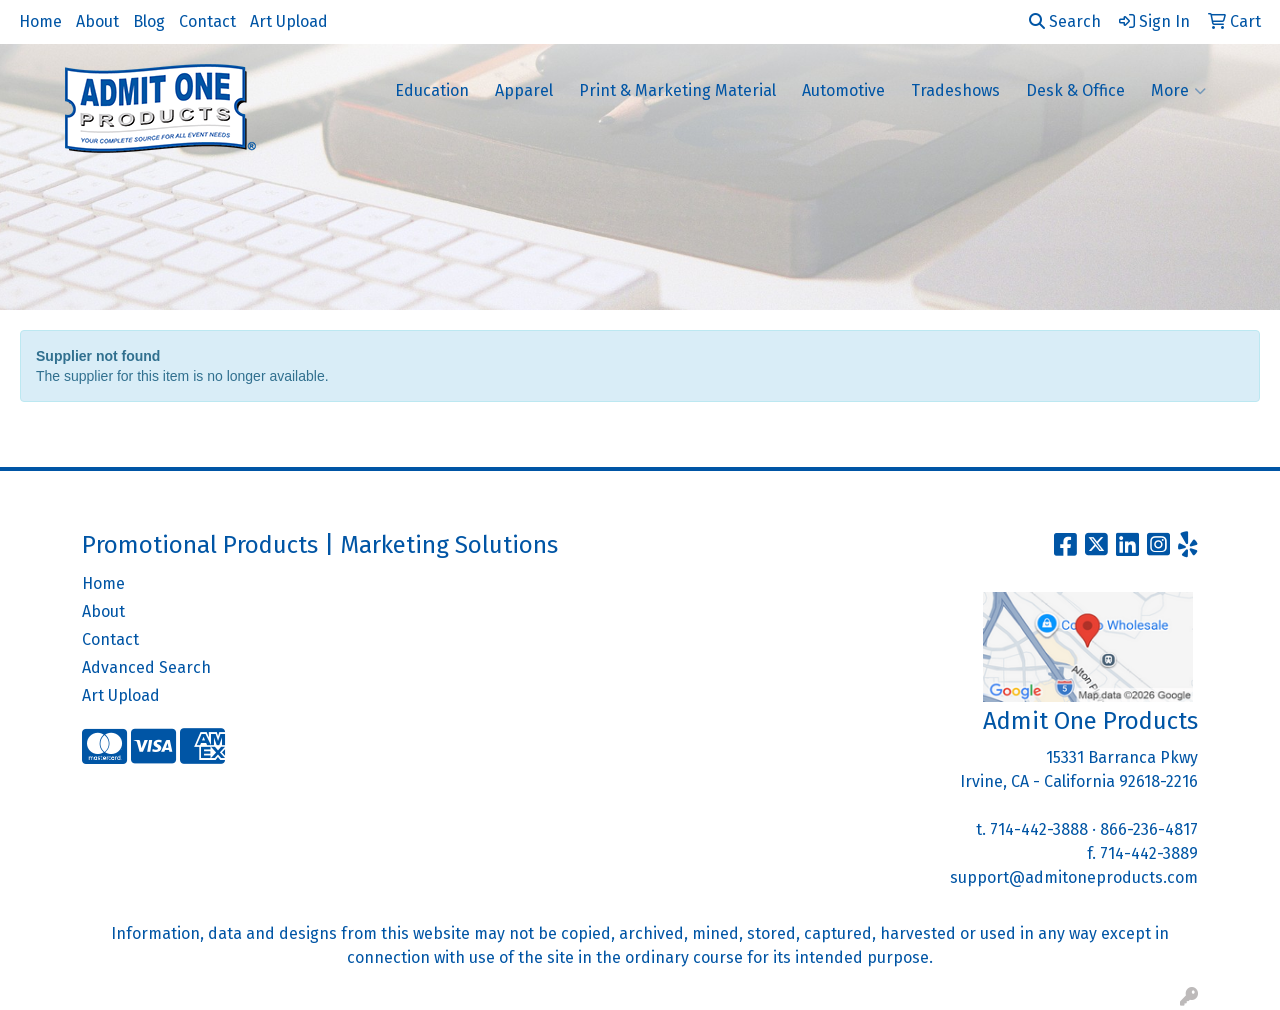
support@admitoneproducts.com (1074, 877)
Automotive (843, 90)
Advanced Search (146, 667)
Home (40, 21)
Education (432, 90)
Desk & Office (1075, 90)
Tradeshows (955, 90)
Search (1065, 21)
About (97, 21)
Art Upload (289, 21)
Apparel (524, 90)
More (1178, 91)
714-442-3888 (1039, 829)
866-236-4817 (1149, 829)
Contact (207, 21)
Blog (149, 21)
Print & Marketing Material (677, 90)
